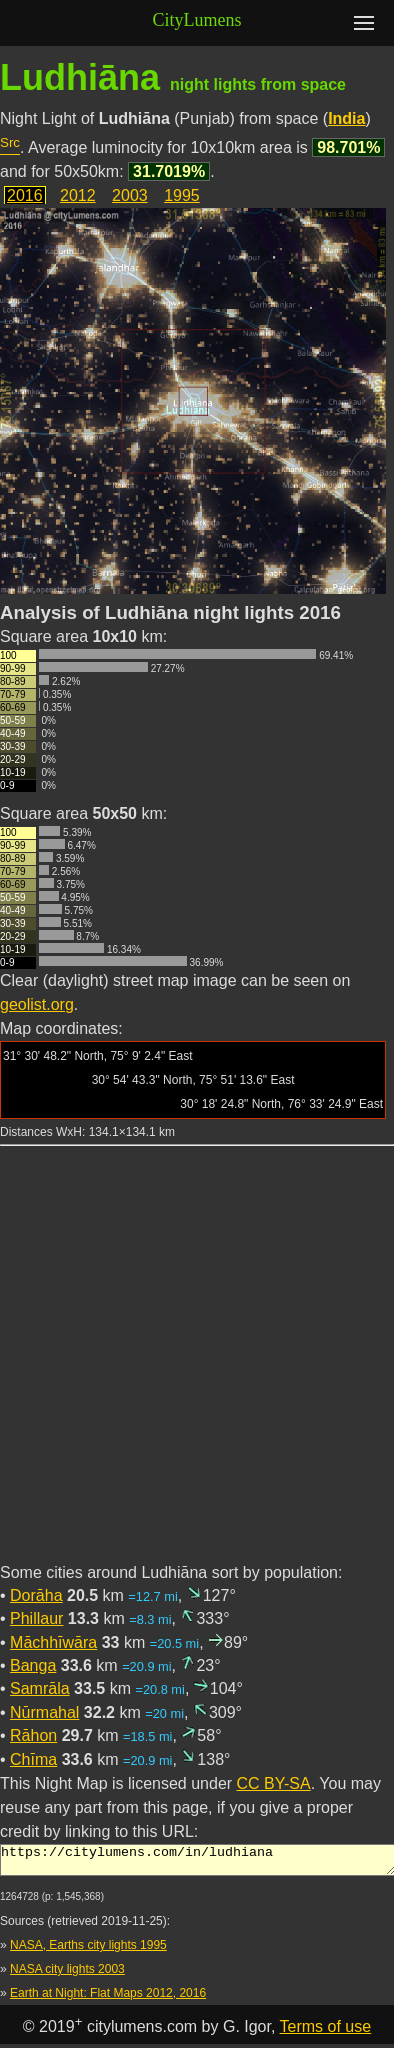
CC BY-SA (274, 1783)
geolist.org (37, 1004)
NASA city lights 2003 (67, 1975)
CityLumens (197, 20)
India (346, 118)
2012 (78, 195)
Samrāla (40, 1688)
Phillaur (36, 1618)
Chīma (33, 1759)
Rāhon (33, 1735)
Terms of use (326, 2032)
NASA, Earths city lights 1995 (88, 1951)
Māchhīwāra (53, 1642)
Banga (33, 1665)
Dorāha (36, 1595)
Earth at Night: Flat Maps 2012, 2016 (108, 1999)
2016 (25, 195)
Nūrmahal (44, 1712)
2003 (130, 195)
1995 (182, 195)
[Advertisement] (196, 1366)
